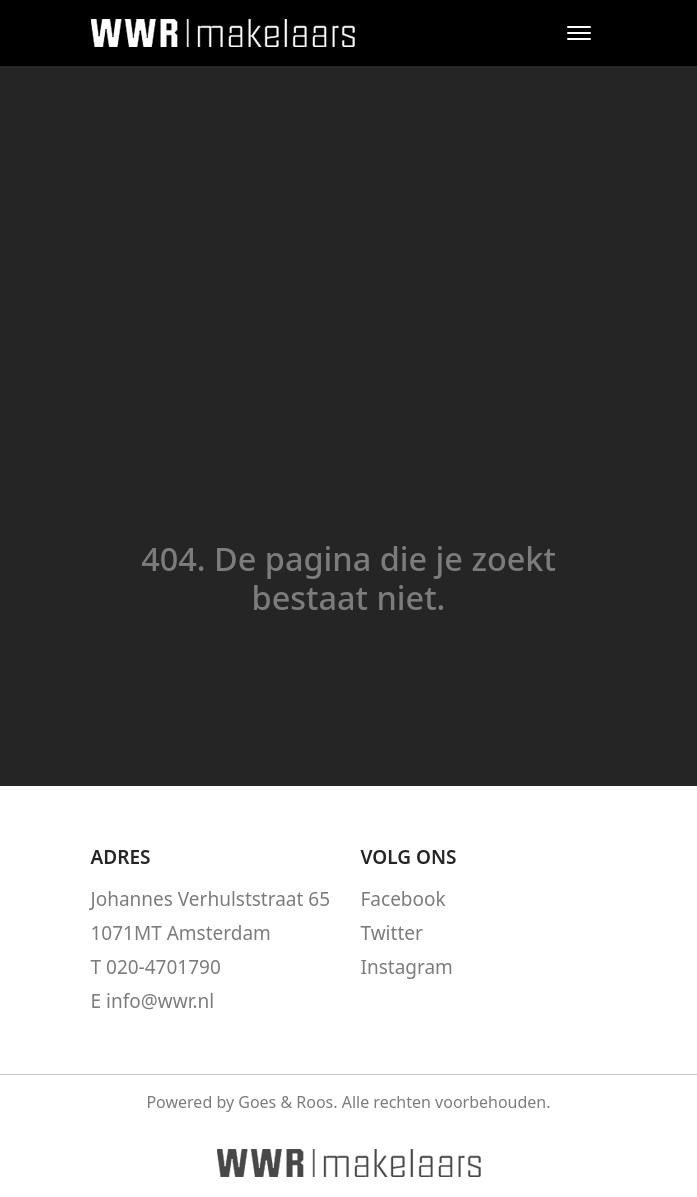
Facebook (403, 899)
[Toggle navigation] (579, 33)
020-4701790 (163, 967)
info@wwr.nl (160, 1001)
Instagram (407, 967)
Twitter (392, 933)
